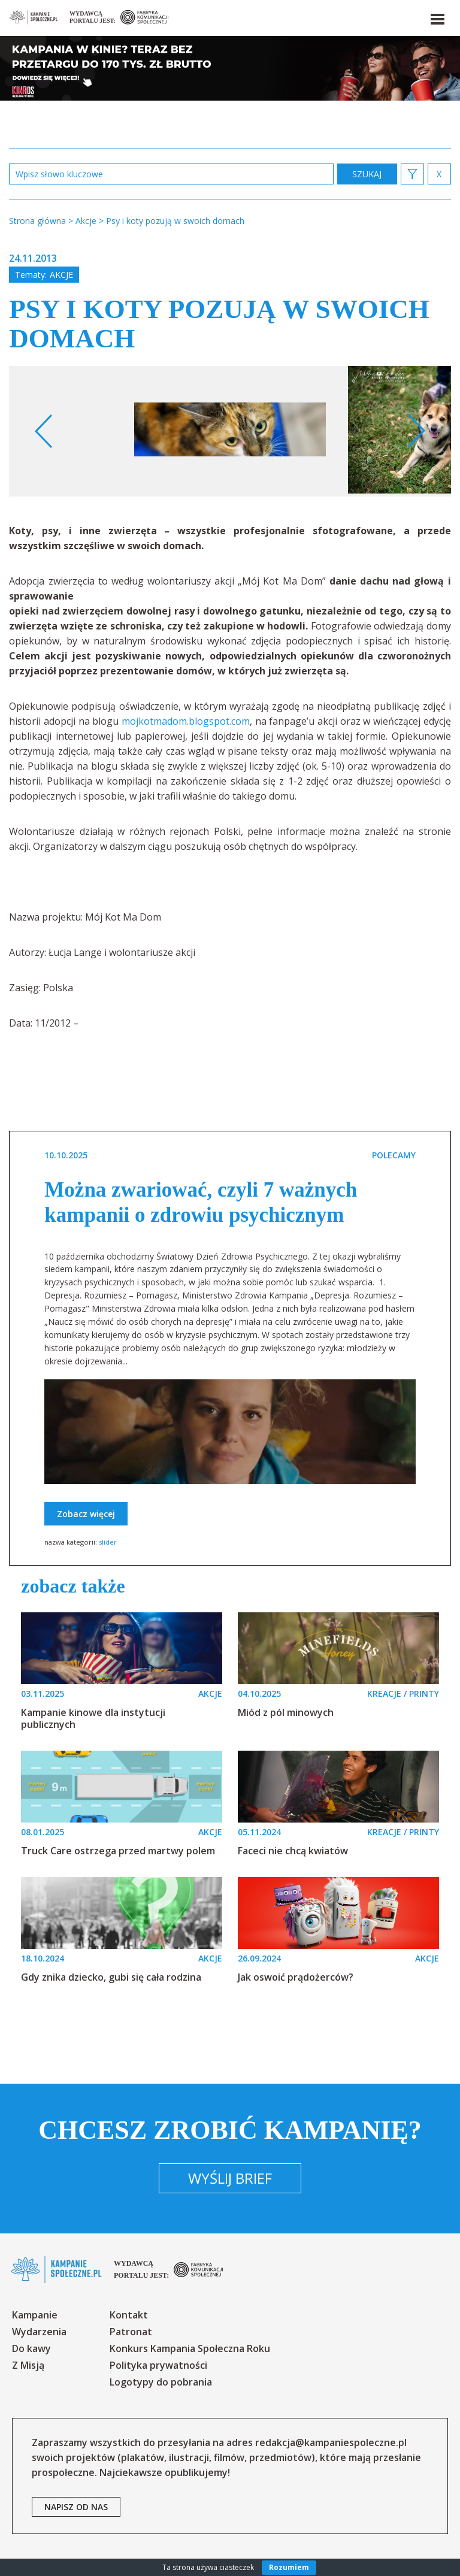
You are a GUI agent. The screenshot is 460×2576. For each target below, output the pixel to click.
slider (108, 1541)
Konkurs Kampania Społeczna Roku (190, 2348)
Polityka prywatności (158, 2365)
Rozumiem (289, 2567)
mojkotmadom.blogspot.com (186, 721)
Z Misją (28, 2365)
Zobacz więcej (86, 1513)
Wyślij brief (230, 2178)
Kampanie (35, 2314)
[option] (230, 431)
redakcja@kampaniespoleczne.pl (331, 2442)
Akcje (61, 274)
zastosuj (367, 174)
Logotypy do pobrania (161, 2382)
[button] (436, 17)
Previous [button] (44, 431)
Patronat (131, 2331)
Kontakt (129, 2314)
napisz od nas (76, 2507)
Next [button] (416, 431)
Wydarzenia (39, 2331)
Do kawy (31, 2348)
